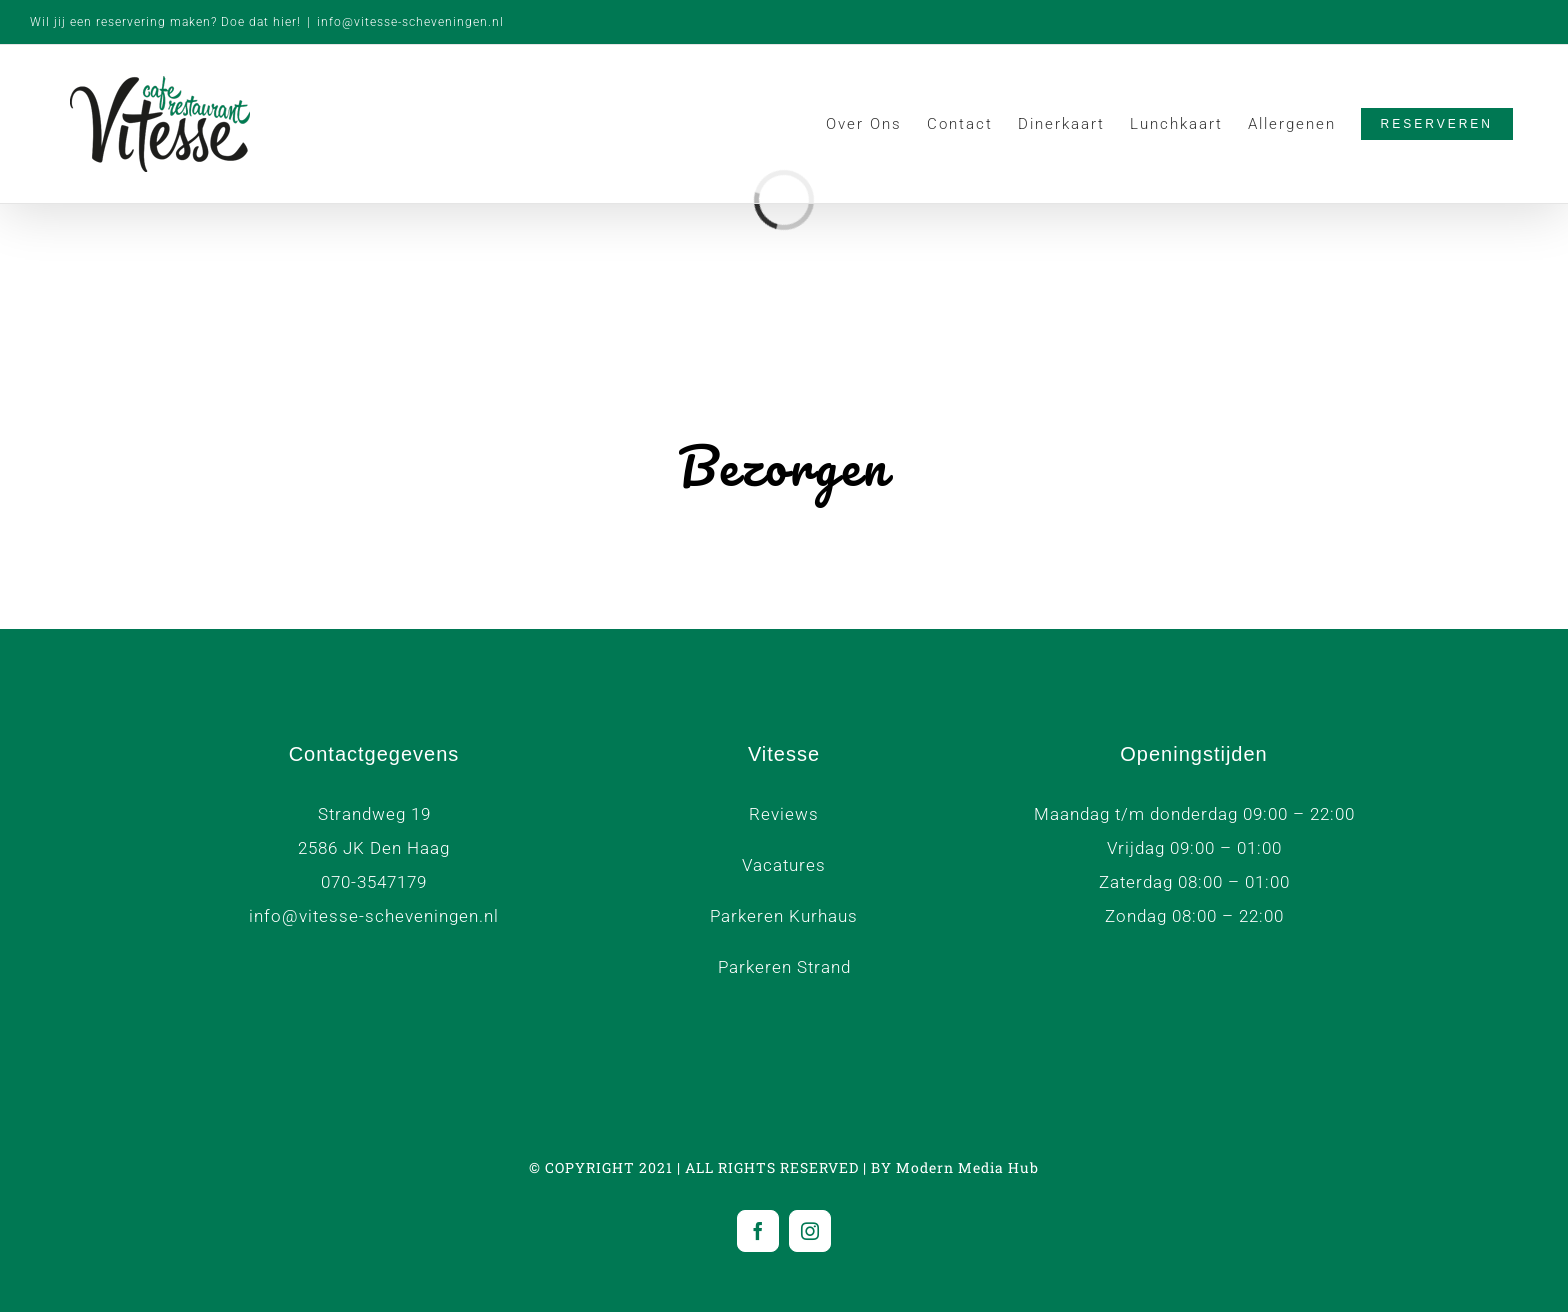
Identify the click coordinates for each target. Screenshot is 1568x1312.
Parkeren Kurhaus (784, 916)
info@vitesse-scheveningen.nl (410, 22)
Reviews (784, 814)
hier (285, 22)
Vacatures (784, 865)
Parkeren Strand (784, 967)
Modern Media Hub (967, 1167)
